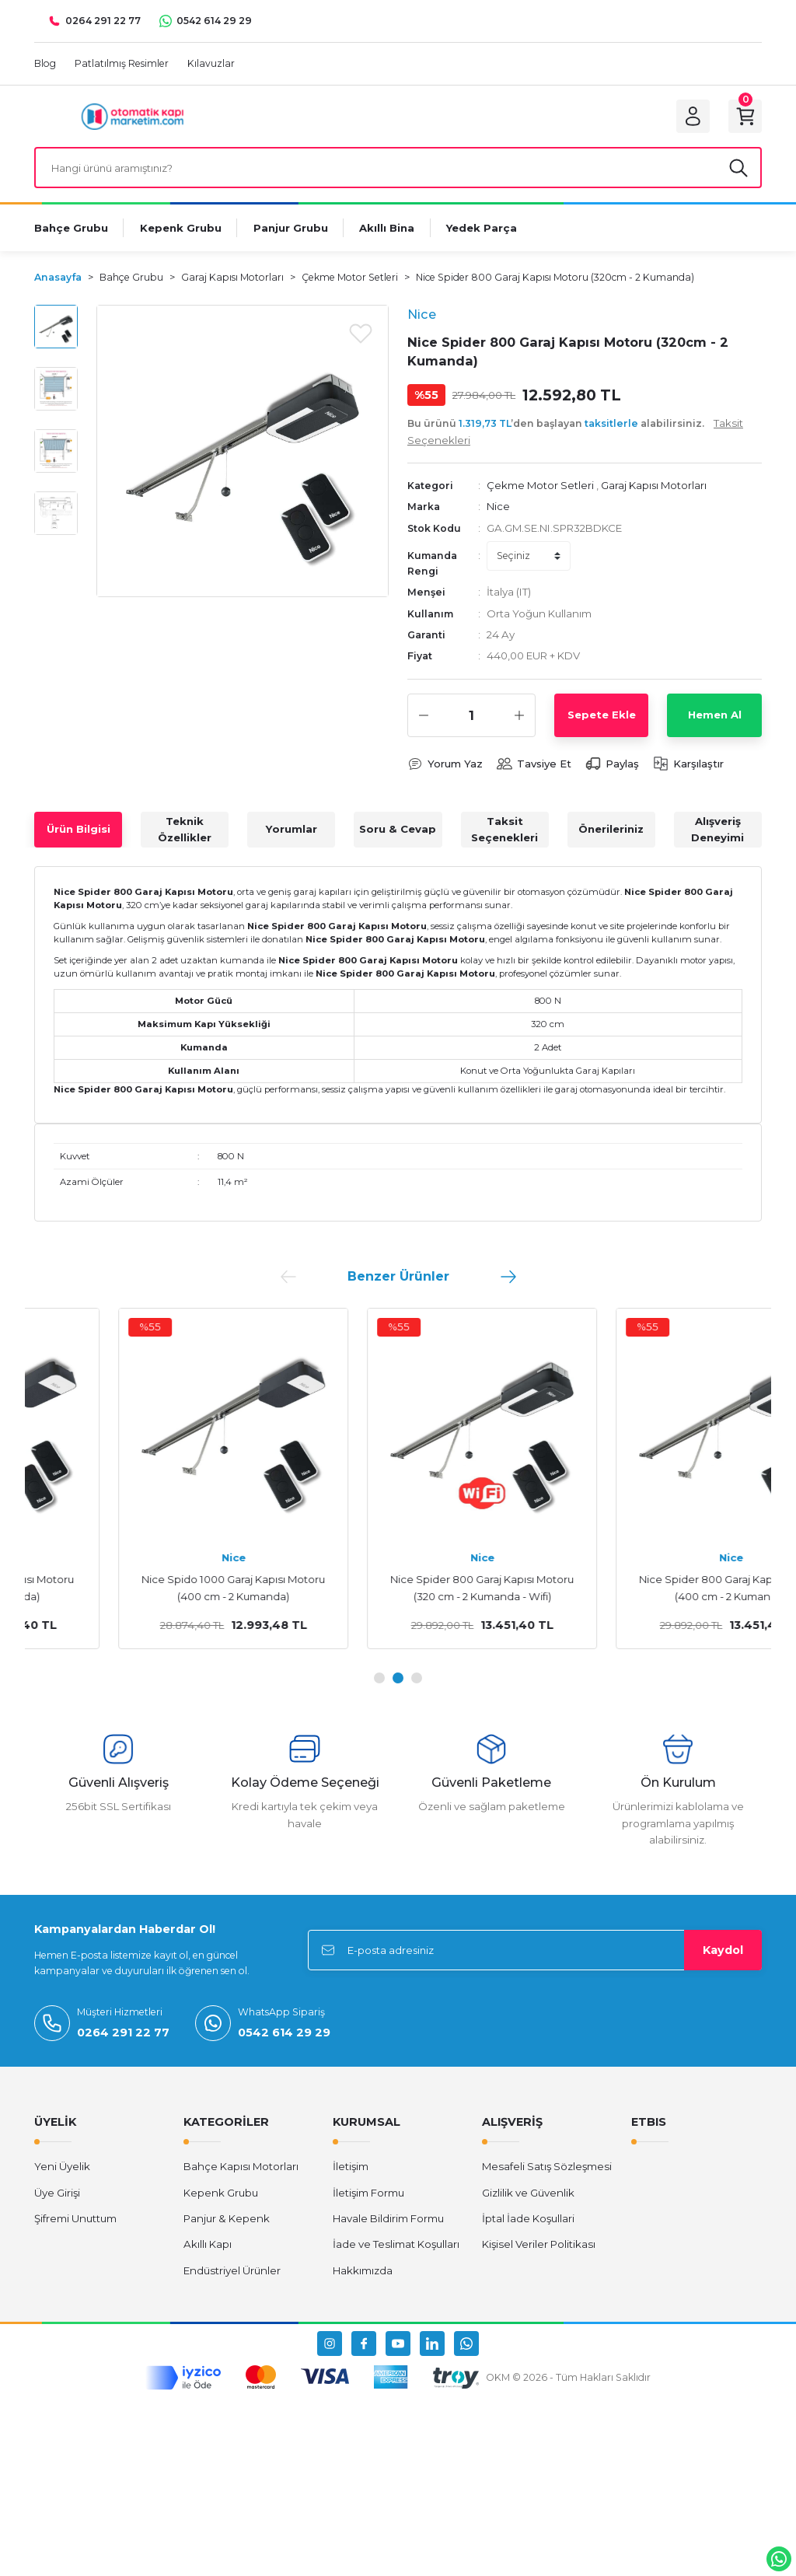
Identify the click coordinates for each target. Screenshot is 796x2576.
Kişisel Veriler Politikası (538, 2245)
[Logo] (132, 115)
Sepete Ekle (601, 716)
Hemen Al (715, 716)
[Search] (398, 169)
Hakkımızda (363, 2272)
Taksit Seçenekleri (504, 830)
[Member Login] (692, 117)
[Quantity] (471, 717)
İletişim (350, 2168)
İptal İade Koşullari (528, 2220)
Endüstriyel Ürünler (232, 2272)
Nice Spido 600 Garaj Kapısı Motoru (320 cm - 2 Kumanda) (149, 1589)
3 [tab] (416, 1679)
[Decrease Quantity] (423, 717)
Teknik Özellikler (184, 830)
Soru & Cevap (397, 830)
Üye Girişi (57, 2194)
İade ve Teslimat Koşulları (396, 2245)
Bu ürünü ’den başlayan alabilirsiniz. (575, 432)
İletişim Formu (368, 2194)
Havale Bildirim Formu (388, 2220)
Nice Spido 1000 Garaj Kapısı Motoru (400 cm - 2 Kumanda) (398, 1589)
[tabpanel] (149, 1479)
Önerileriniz (611, 830)
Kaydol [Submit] (723, 1952)
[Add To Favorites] (361, 334)
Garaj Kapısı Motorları (654, 487)
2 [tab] (398, 1679)
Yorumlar (291, 830)
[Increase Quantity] (519, 717)
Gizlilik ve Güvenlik (528, 2194)
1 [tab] (379, 1679)
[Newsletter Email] (535, 1951)
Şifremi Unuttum (75, 2220)
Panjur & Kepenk (226, 2220)
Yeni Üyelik (62, 2168)
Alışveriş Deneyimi (717, 830)
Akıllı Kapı (207, 2245)
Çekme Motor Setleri (540, 487)
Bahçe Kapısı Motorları (240, 2168)
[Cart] (745, 117)
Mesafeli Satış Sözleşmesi (547, 2168)
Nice (498, 508)
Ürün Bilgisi (78, 830)
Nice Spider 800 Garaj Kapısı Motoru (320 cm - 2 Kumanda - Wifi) (646, 1589)
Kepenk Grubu (220, 2194)
